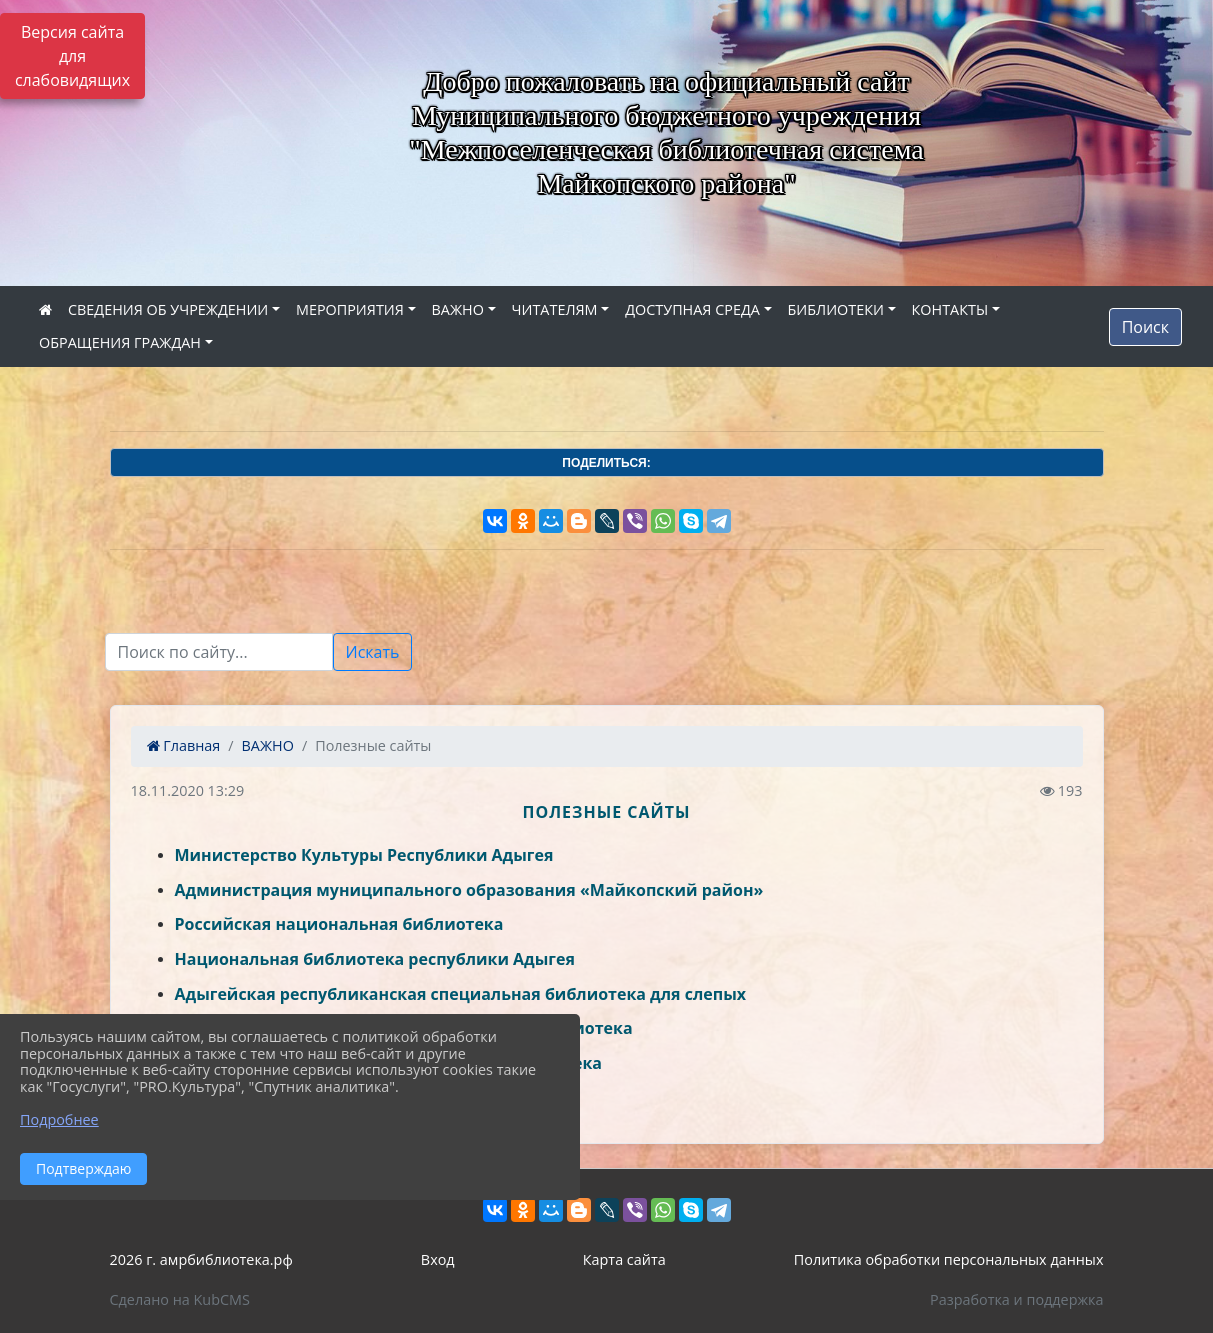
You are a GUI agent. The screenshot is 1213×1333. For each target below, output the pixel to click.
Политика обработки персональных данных (949, 1259)
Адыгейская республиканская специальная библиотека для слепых (460, 994)
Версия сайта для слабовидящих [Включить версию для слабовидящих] (72, 56)
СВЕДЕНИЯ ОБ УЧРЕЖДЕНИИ (168, 309)
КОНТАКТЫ (950, 309)
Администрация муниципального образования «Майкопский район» (469, 890)
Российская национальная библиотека (339, 924)
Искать (373, 652)
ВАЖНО (458, 309)
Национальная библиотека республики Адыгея (375, 959)
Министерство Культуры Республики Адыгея (364, 855)
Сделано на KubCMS (180, 1299)
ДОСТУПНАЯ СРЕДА (692, 309)
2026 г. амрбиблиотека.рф (201, 1259)
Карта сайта (624, 1259)
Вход (438, 1259)
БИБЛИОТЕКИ (836, 309)
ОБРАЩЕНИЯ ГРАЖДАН (120, 342)
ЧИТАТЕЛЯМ (555, 309)
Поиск (1145, 327)
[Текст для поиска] (219, 652)
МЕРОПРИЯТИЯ (350, 309)
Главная (184, 745)
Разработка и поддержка (1016, 1299)
